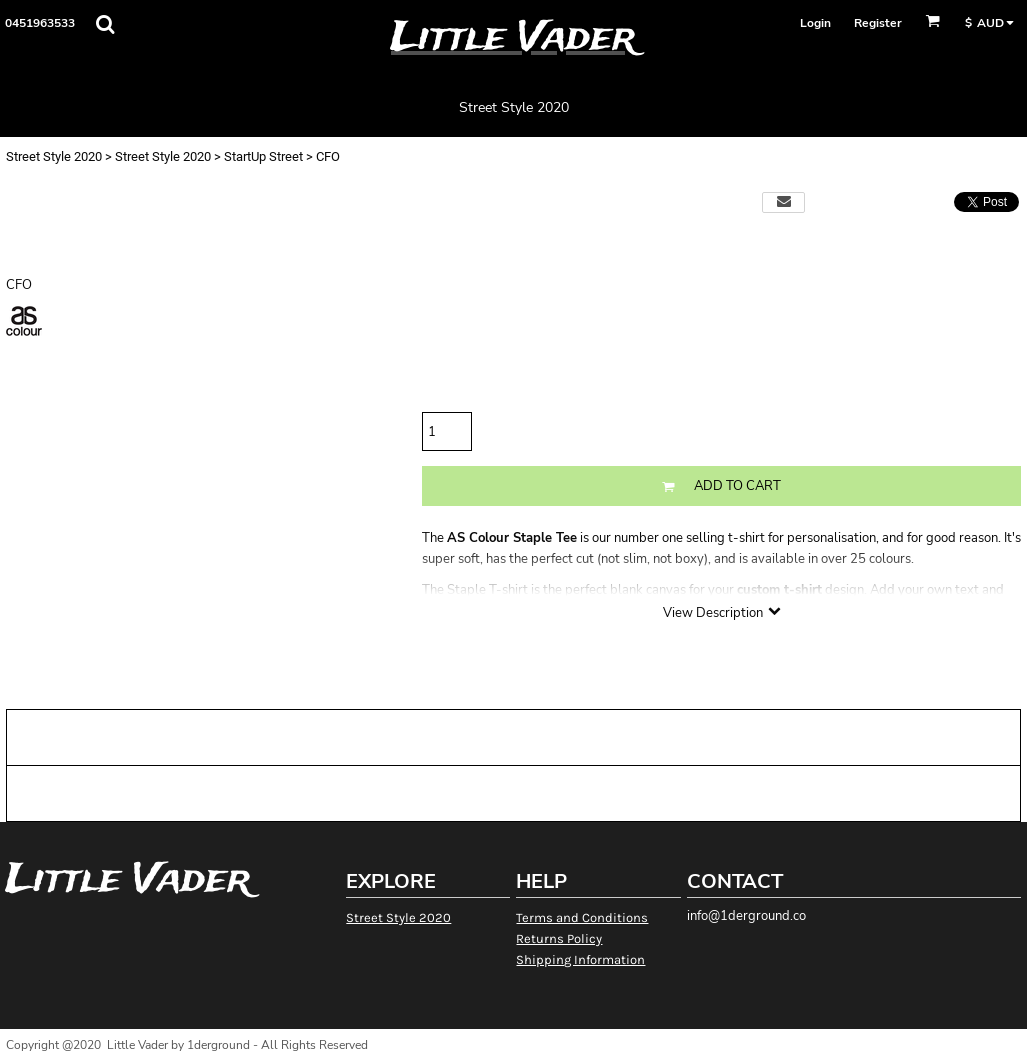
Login (815, 23)
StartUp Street (263, 156)
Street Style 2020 (54, 156)
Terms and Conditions (582, 917)
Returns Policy (559, 938)
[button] (105, 24)
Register (878, 23)
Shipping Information (580, 959)
